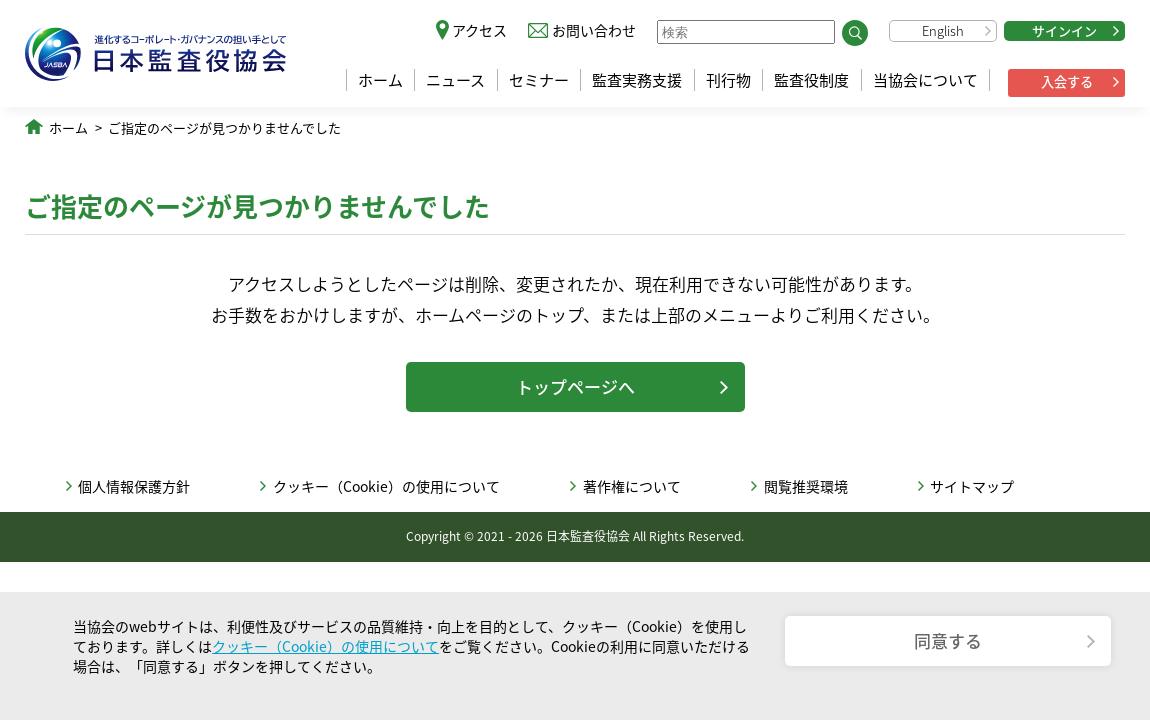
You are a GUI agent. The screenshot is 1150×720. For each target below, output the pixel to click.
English (943, 30)
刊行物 (728, 80)
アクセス (479, 30)
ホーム (380, 80)
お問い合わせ (594, 30)
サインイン (1064, 30)
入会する (1067, 81)
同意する (948, 640)
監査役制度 (811, 80)
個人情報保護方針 (134, 486)
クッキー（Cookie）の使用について (386, 486)
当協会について (925, 80)
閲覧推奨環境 (806, 486)
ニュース (455, 80)
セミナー (539, 80)
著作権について (632, 486)
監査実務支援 (637, 80)
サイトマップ (972, 486)
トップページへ (575, 386)
